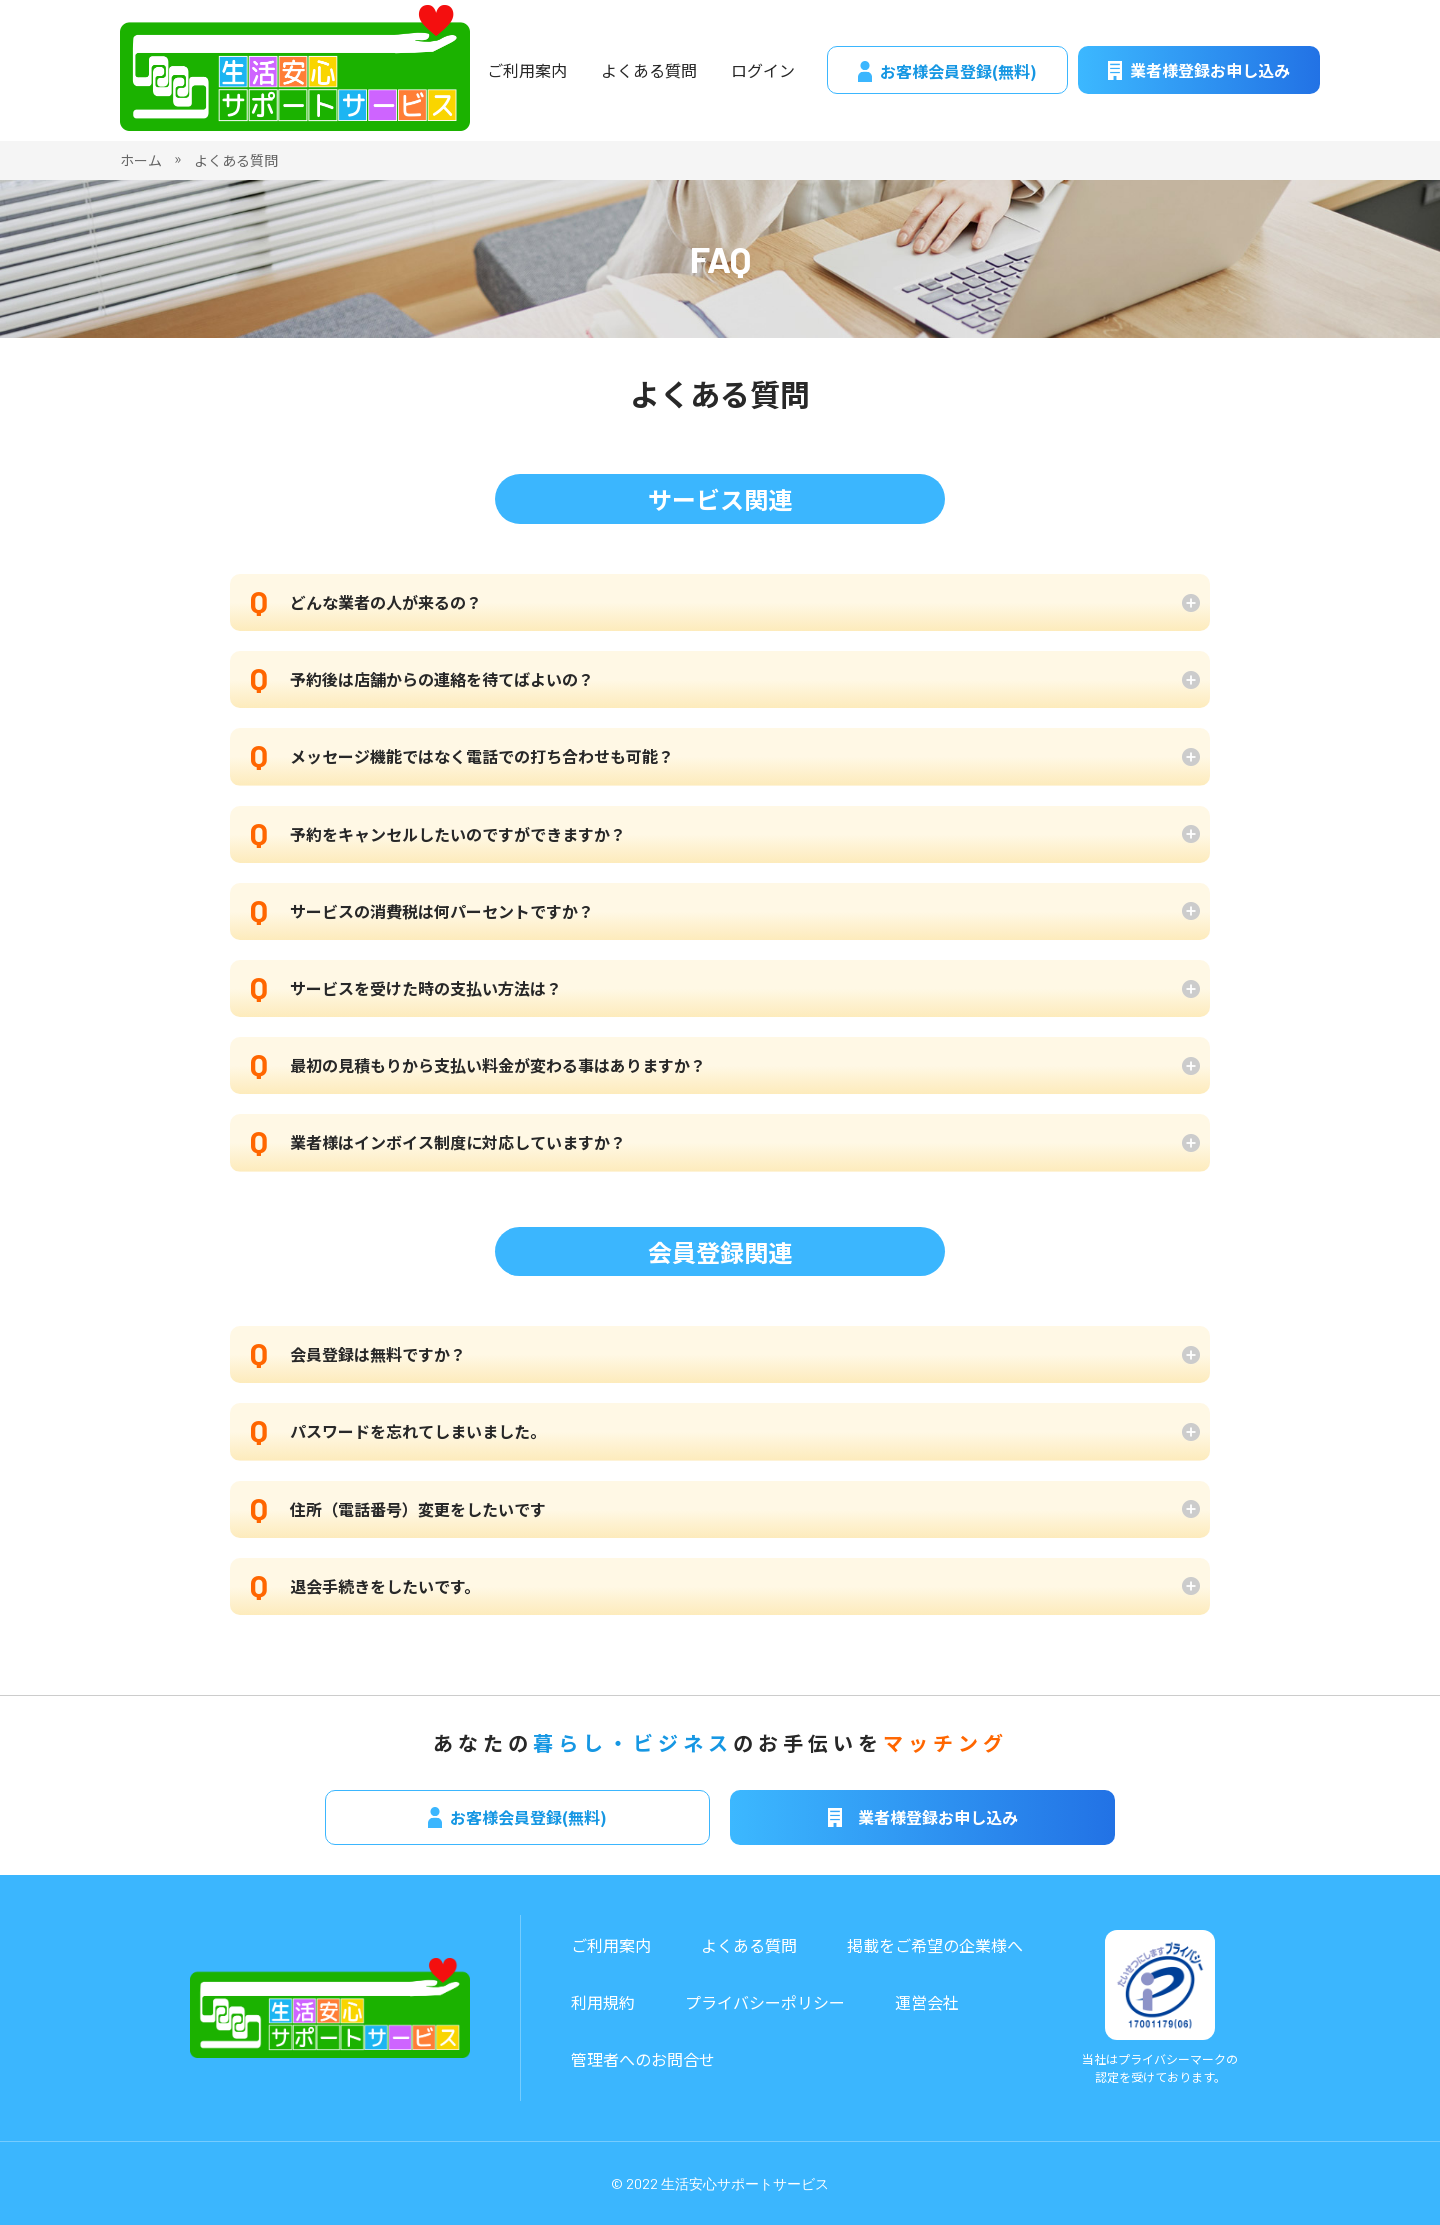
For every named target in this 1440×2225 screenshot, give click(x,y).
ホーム (141, 160)
